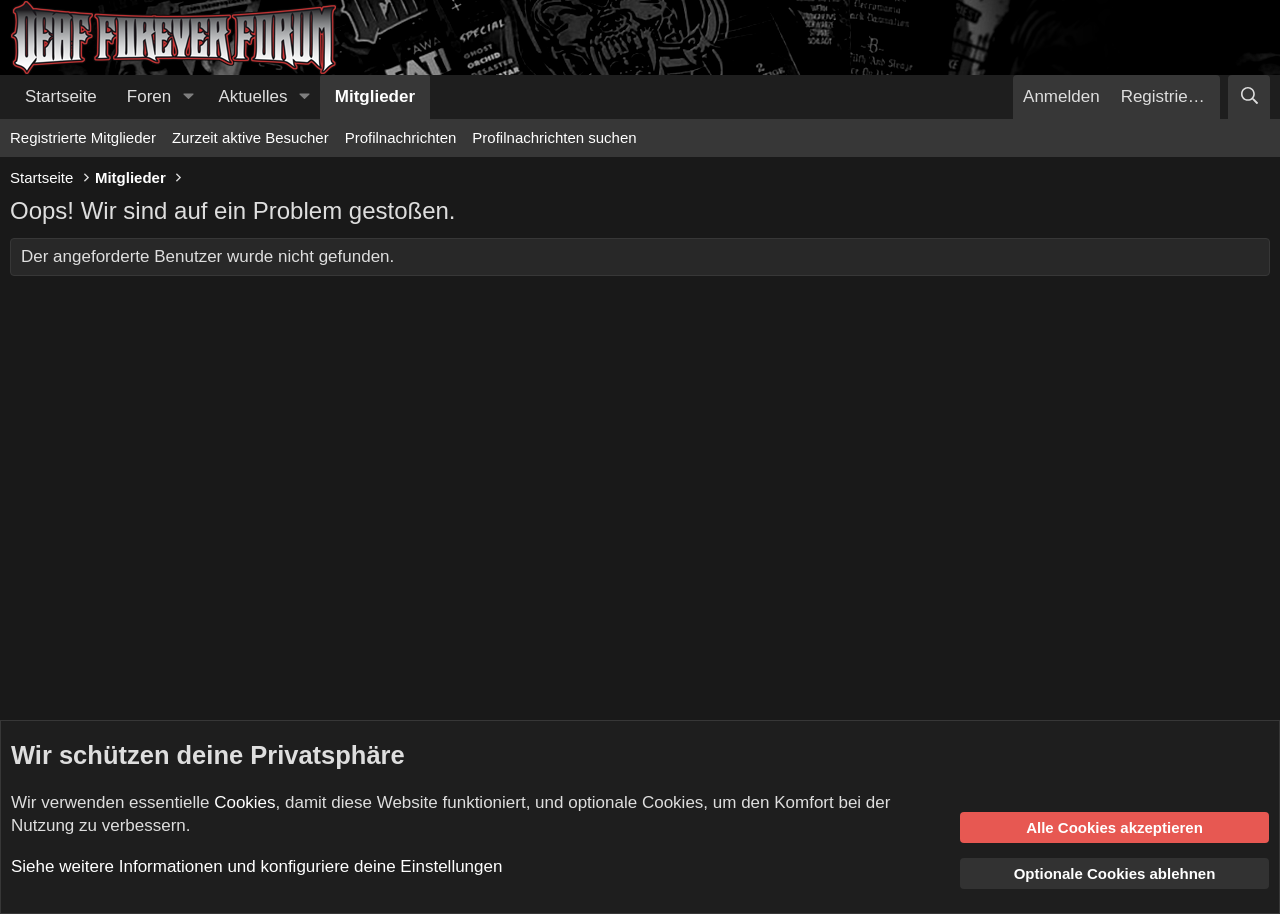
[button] (188, 97)
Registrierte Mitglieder (83, 137)
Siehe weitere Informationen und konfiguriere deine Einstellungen (256, 866)
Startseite (61, 96)
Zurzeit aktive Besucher (250, 137)
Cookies (244, 802)
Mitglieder (375, 96)
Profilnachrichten (401, 137)
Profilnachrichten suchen (554, 137)
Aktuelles (253, 96)
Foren (149, 96)
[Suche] (1249, 97)
